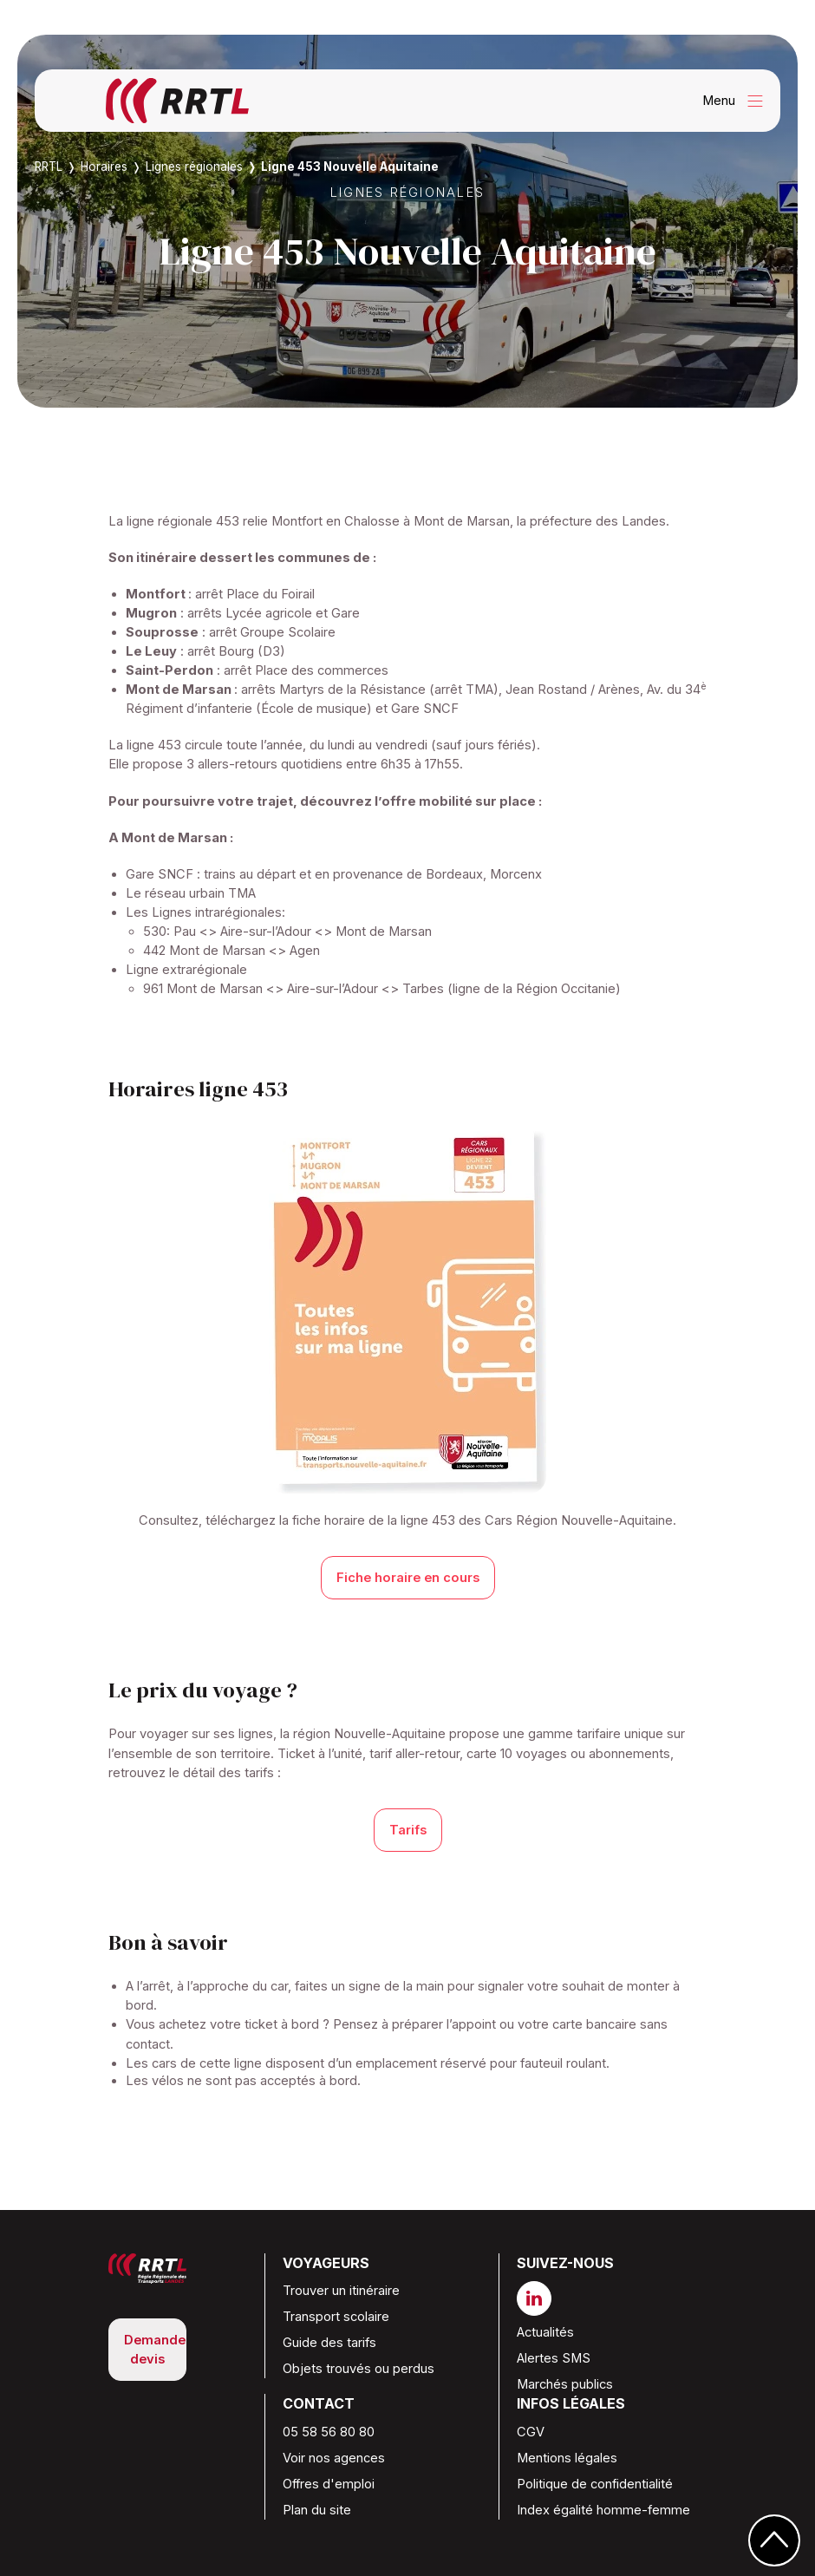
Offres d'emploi (329, 2484)
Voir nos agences (334, 2458)
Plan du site (317, 2510)
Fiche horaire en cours (407, 1577)
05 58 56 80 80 (329, 2432)
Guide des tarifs (329, 2342)
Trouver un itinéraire (341, 2290)
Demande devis (155, 2349)
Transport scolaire (336, 2316)
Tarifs (408, 1830)
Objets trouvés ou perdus (358, 2369)
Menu (737, 101)
